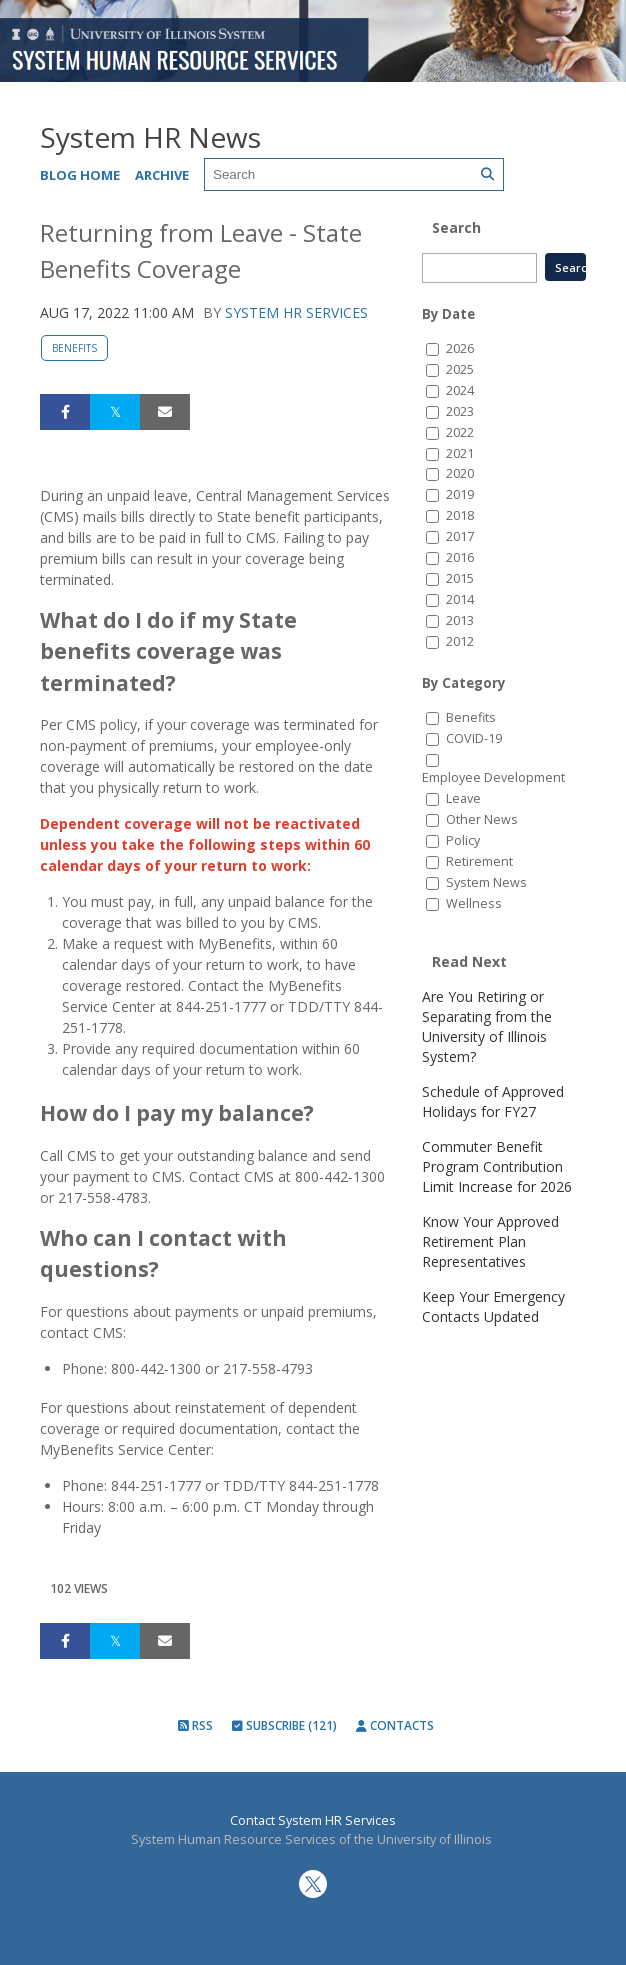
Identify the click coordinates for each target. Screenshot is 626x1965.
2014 (460, 599)
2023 (460, 411)
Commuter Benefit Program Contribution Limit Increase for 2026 (497, 1166)
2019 (460, 494)
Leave (463, 798)
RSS (195, 1725)
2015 (460, 578)
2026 (460, 348)
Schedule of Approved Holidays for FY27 (493, 1101)
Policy (463, 840)
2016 (460, 557)
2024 (460, 390)
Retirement (479, 861)
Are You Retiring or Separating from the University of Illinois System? (487, 1026)
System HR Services (296, 312)
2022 (460, 432)
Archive (162, 175)
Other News (482, 819)
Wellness (474, 903)
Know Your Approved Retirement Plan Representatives (490, 1241)
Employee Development (493, 777)
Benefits (74, 348)
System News (486, 882)
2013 (460, 620)
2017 (460, 536)
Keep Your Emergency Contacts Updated (493, 1306)
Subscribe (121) (284, 1725)
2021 (460, 453)
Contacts (395, 1725)
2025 (460, 369)
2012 (460, 641)
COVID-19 (474, 738)
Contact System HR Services (313, 1820)
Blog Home (80, 175)
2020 (460, 473)
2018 (460, 515)
